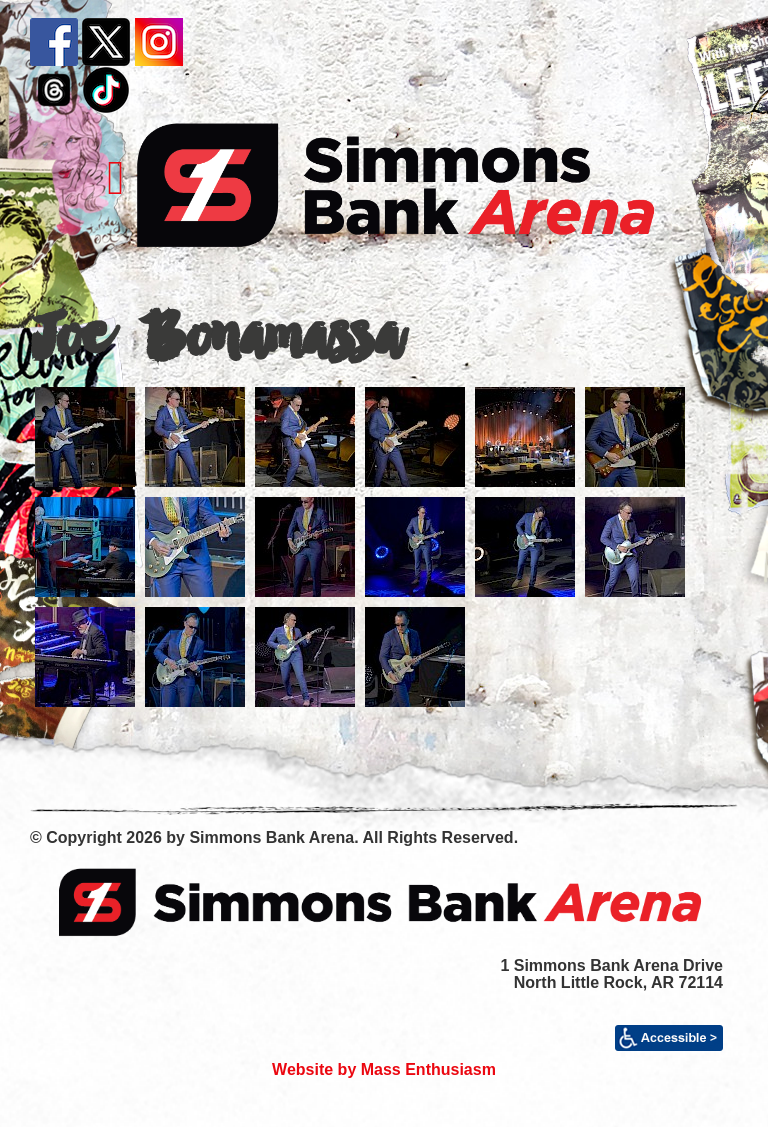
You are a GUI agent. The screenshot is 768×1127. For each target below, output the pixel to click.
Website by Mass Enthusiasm (384, 1069)
